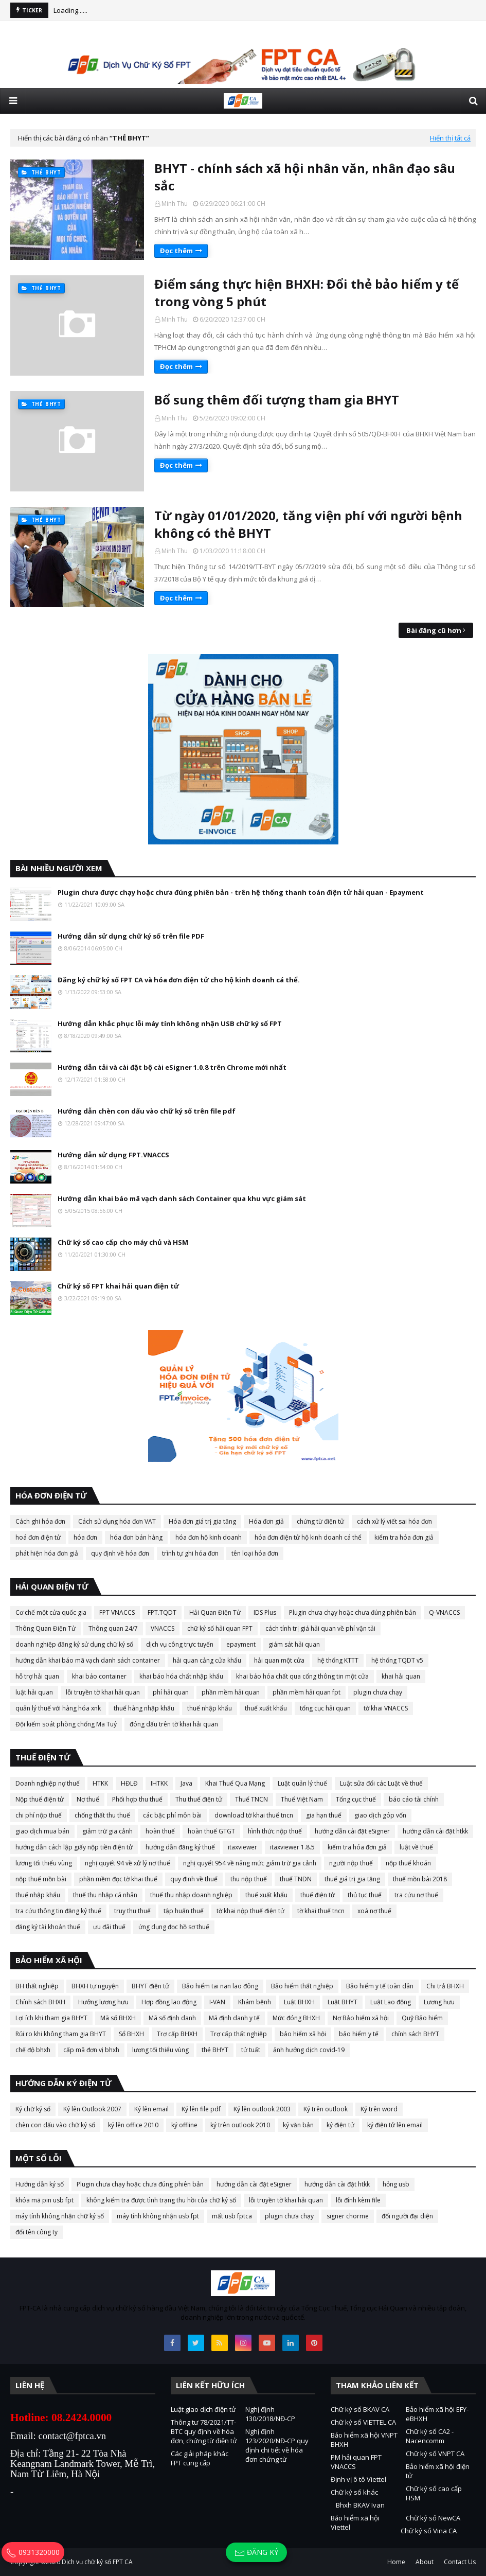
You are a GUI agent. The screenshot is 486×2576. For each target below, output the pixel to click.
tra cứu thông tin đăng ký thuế (58, 1911)
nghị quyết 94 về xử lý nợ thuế (127, 1863)
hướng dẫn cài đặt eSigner (352, 1831)
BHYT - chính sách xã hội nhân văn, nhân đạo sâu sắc (304, 177)
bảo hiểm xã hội (303, 2034)
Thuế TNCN (251, 1799)
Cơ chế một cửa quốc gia (50, 1612)
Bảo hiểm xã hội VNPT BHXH (364, 2439)
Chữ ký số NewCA (433, 2517)
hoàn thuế (160, 1831)
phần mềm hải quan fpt (306, 1692)
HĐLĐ (129, 1783)
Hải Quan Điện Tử (215, 1612)
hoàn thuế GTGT (211, 1831)
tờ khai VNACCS (386, 1708)
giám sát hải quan (294, 1644)
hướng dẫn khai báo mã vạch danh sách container (87, 1660)
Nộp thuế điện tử (39, 1799)
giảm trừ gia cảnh (107, 1831)
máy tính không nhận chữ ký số (59, 2216)
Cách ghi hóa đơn (40, 1521)
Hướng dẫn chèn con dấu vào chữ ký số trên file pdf (147, 1111)
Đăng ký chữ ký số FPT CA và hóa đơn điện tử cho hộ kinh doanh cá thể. (179, 979)
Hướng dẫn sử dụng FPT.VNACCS (113, 1154)
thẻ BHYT (215, 2049)
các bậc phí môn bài (172, 1815)
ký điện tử (340, 2125)
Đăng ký (256, 2552)
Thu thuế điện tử (198, 1799)
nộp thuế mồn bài (40, 1879)
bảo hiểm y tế (359, 2034)
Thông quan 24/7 (113, 1628)
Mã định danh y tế (234, 2018)
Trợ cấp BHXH (177, 2034)
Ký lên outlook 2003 (262, 2109)
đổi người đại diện (407, 2216)
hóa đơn (85, 1537)
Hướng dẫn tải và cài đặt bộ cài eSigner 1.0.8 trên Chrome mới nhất (172, 1067)
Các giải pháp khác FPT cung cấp (199, 2458)
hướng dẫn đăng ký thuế (180, 1847)
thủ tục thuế (365, 1895)
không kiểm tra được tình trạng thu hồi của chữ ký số (161, 2200)
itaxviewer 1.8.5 (292, 1847)
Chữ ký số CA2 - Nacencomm (430, 2436)
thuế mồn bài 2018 (420, 1879)
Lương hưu (439, 2002)
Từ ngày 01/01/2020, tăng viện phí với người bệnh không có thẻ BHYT (308, 524)
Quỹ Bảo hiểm (422, 2018)
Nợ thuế (88, 1799)
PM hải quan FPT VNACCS (356, 2462)
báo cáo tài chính (414, 1799)
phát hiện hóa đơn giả (46, 1553)
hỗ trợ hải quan (37, 1676)
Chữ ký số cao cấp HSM (434, 2493)
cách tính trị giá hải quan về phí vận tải (320, 1628)
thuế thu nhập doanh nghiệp (191, 1895)
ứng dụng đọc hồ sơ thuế (173, 1926)
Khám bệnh (254, 2002)
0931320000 (33, 2552)
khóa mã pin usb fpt (44, 2200)
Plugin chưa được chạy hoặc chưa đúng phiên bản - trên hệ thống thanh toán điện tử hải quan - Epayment (241, 892)
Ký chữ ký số (32, 2109)
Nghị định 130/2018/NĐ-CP (270, 2414)
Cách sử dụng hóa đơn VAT (117, 1521)
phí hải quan (171, 1692)
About (425, 2561)
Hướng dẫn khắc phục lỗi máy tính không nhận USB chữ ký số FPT (170, 1023)
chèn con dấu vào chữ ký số (55, 2125)
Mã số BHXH (118, 2018)
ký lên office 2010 (133, 2125)
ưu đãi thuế (109, 1926)
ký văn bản (298, 2125)
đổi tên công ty (36, 2232)
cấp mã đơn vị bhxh (91, 2049)
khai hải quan (401, 1676)
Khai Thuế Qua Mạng (235, 1783)
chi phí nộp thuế (38, 1815)
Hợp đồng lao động (168, 2002)
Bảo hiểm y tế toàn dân (379, 1986)
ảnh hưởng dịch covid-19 (309, 2049)
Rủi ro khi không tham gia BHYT (60, 2034)
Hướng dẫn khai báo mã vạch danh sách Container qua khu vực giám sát (182, 1198)
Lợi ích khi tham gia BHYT (51, 2018)
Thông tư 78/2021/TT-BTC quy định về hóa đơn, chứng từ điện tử (204, 2431)
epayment (241, 1644)
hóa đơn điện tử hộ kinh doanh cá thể (308, 1537)
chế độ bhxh (32, 2049)
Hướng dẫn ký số (39, 2184)
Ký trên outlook (325, 2109)
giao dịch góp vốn (380, 1815)
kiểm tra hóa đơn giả (404, 1537)
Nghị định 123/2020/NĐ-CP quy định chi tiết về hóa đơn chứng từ (277, 2445)
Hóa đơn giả (266, 1521)
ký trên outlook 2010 (240, 2125)
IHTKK (159, 1783)
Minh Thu (174, 203)
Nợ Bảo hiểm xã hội (361, 2018)
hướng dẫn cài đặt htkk (435, 1831)
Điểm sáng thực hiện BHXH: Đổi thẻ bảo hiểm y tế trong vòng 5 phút (306, 292)
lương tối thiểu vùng (43, 1863)
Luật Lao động (390, 2002)
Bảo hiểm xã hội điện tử (438, 2471)
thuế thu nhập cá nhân (105, 1895)
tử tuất (250, 2049)
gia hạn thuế (323, 1815)
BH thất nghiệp (37, 1986)
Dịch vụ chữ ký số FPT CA (97, 2561)
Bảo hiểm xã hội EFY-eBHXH (437, 2414)
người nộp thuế (351, 1863)
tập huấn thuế (184, 1911)
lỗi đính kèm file (358, 2200)
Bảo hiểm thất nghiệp (302, 1986)
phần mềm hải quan (231, 1692)
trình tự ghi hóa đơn (190, 1553)
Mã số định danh (172, 2018)
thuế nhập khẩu (209, 1708)
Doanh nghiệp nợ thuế (47, 1783)
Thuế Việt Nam (302, 1799)
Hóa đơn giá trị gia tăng (202, 1521)
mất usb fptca (232, 2216)
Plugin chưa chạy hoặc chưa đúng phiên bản (352, 1612)
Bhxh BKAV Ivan (360, 2505)
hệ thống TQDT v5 (397, 1660)
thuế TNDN (296, 1879)
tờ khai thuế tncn (321, 1911)
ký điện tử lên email (395, 2125)
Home (396, 2561)
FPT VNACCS (117, 1612)
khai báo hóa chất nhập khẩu (181, 1676)
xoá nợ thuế (374, 1911)
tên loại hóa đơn (254, 1553)
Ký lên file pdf (201, 2109)
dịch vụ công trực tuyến (179, 1644)
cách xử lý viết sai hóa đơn (394, 1521)
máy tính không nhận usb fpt (158, 2216)
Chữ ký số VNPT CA (435, 2453)
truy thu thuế (132, 1911)
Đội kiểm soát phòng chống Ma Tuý (66, 1724)
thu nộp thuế (248, 1879)
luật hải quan (34, 1692)
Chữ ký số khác (354, 2492)
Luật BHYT (342, 2002)
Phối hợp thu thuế (137, 1799)
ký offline (184, 2125)
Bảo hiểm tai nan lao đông (220, 1986)
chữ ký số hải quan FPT (220, 1628)
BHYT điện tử (150, 1986)
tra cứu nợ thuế (416, 1895)
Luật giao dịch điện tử (203, 2409)
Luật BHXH (299, 2002)
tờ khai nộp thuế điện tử (250, 1911)
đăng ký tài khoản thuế (47, 1926)
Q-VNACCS (444, 1612)
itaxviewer (242, 1847)
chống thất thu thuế (102, 1815)
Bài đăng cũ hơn (433, 630)
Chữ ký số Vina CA (429, 2530)
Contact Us (460, 2561)
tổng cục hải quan (325, 1708)
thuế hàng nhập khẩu (144, 1708)
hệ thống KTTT (337, 1660)
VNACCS (162, 1628)
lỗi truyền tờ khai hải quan (103, 1692)
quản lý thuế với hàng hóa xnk (58, 1708)
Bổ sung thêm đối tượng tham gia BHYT (276, 399)
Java (186, 1783)
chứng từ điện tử (320, 1521)
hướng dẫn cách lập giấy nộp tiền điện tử (74, 1847)
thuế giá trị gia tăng (352, 1879)
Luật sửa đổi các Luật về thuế (381, 1783)
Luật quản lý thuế (302, 1783)
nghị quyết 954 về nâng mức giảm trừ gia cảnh (249, 1863)
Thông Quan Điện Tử (45, 1628)
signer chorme (348, 2216)
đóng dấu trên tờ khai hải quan (174, 1724)
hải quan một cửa (279, 1660)
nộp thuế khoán (408, 1863)
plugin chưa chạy (377, 1692)
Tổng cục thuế (356, 1799)
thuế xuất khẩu (266, 1708)
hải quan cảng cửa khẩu (207, 1660)
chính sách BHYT (415, 2034)
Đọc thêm (176, 250)
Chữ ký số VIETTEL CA (363, 2422)
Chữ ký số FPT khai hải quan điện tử (118, 1286)
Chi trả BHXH (445, 1986)
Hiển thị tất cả (450, 138)
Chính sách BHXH (40, 2002)
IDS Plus (265, 1612)
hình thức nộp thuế (275, 1831)
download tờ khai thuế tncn (253, 1815)
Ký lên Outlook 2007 (92, 2109)
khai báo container (99, 1676)
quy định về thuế (194, 1879)
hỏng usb (396, 2184)
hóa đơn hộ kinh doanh (208, 1537)
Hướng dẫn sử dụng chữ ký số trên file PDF (131, 936)
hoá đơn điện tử (38, 1537)
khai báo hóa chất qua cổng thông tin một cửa (302, 1676)
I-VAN (217, 2002)
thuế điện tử (317, 1895)
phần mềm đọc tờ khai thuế (118, 1879)
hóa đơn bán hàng (136, 1537)
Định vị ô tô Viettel (358, 2479)
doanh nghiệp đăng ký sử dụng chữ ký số (74, 1644)
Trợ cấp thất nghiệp (238, 2034)
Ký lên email (151, 2109)
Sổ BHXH (131, 2034)
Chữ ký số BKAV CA (360, 2409)
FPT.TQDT (162, 1612)
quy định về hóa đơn (120, 1553)
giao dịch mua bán (42, 1831)
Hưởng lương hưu (103, 2002)
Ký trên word (379, 2109)
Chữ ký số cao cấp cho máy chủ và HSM (123, 1242)
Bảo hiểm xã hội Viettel (355, 2522)
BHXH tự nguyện (95, 1986)
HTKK (100, 1783)
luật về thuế (416, 1847)
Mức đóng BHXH (296, 2018)
